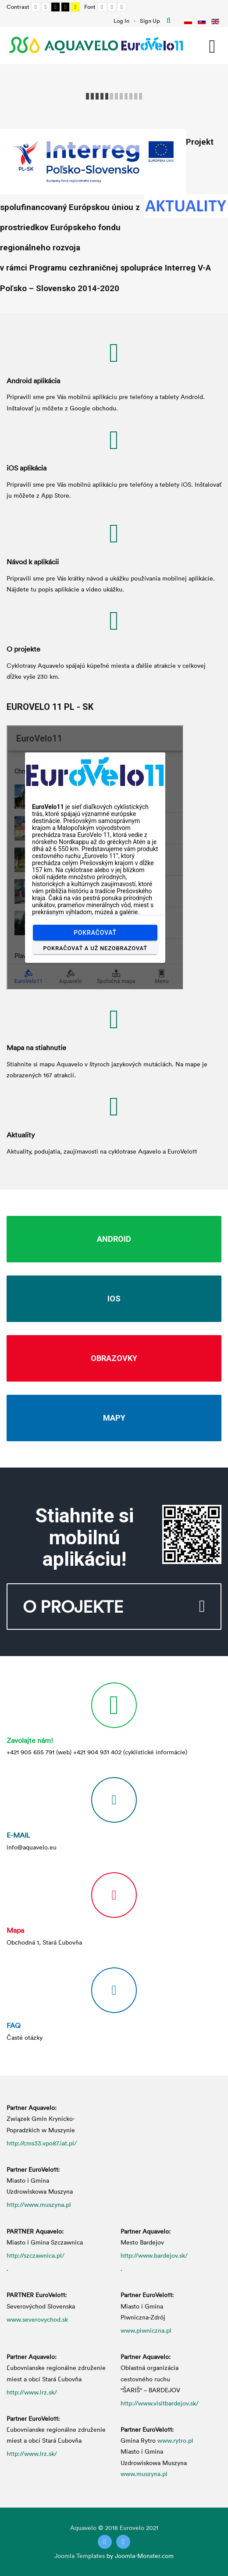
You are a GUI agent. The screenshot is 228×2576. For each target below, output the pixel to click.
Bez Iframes (95, 857)
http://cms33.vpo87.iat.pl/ (42, 2143)
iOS (114, 1298)
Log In (121, 21)
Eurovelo (133, 2527)
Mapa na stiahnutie (36, 1047)
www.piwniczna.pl (146, 2330)
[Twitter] (105, 2542)
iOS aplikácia (26, 467)
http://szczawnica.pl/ (35, 2255)
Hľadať (169, 20)
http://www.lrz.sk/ (32, 2392)
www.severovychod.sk (37, 2319)
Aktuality (21, 1134)
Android (114, 1239)
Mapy (114, 1418)
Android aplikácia (33, 380)
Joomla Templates (79, 2555)
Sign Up (150, 21)
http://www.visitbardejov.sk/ (160, 2403)
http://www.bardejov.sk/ (154, 2255)
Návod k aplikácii (33, 561)
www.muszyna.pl (144, 2473)
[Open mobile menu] (212, 45)
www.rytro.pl (175, 2440)
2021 (152, 2527)
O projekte (23, 649)
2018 (111, 2527)
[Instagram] (123, 2542)
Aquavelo (83, 2527)
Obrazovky (114, 1358)
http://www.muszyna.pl (39, 2204)
